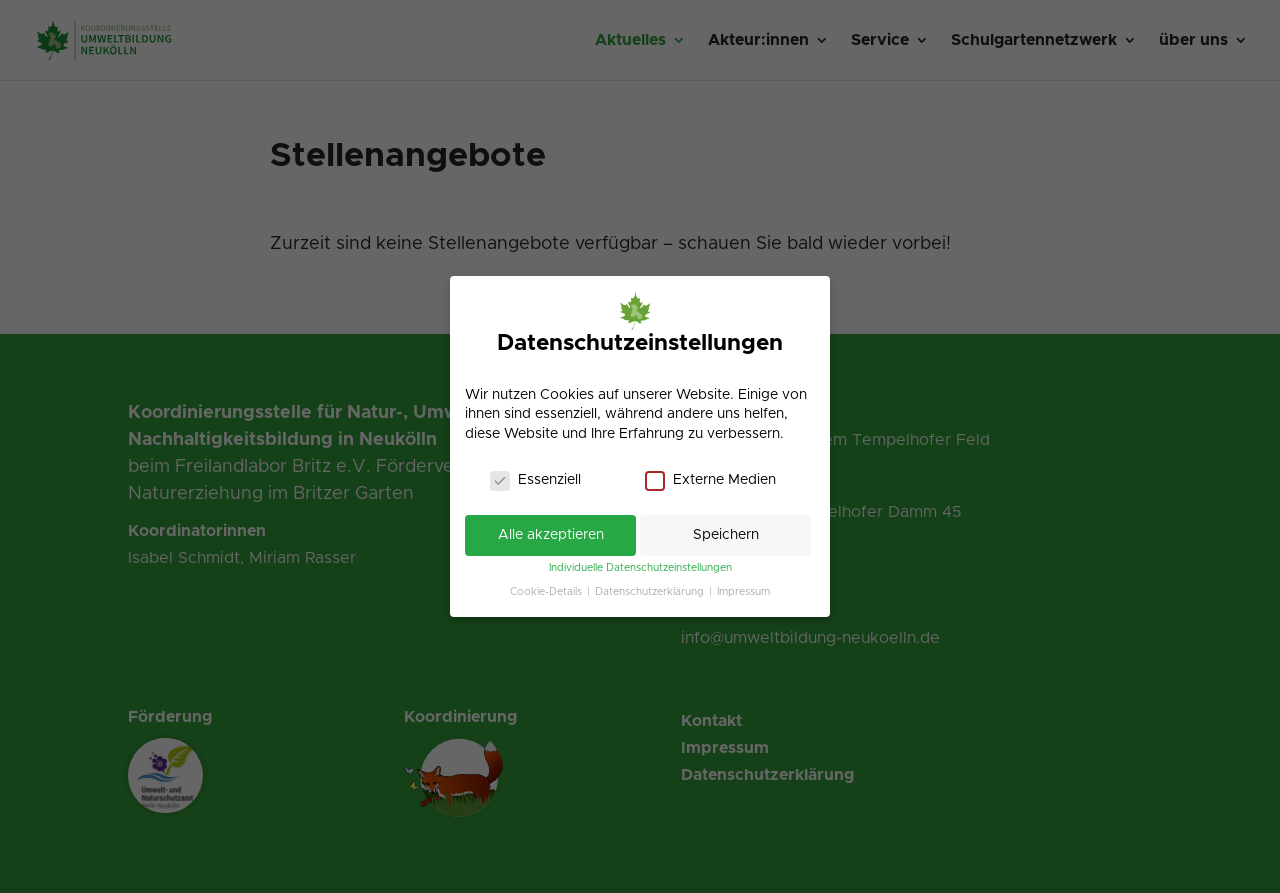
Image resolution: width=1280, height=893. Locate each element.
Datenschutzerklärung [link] (651, 592)
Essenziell (535, 480)
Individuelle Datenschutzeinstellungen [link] (640, 568)
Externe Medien (710, 480)
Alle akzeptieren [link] (551, 535)
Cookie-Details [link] (547, 592)
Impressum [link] (743, 592)
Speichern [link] (726, 535)
